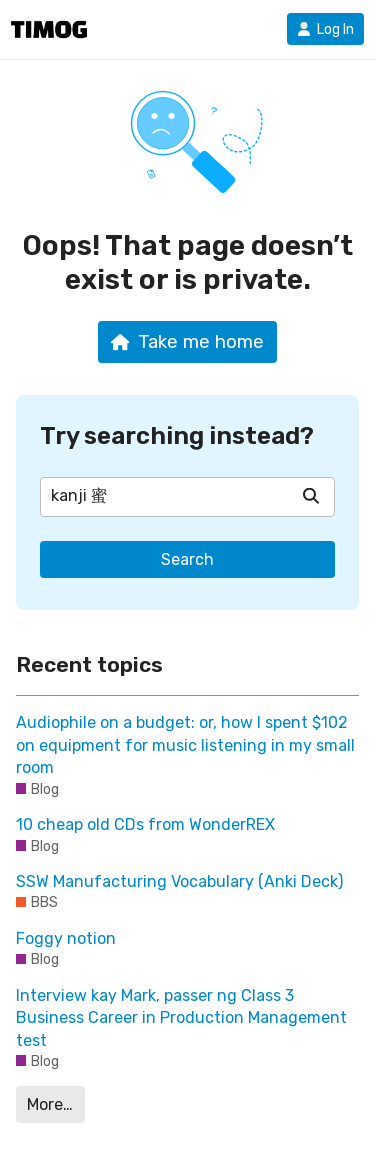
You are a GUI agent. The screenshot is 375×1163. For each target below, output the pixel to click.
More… (50, 1104)
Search (187, 559)
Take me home (187, 342)
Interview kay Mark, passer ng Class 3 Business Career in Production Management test (181, 1018)
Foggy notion (66, 938)
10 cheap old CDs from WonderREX (145, 824)
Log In (325, 29)
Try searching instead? (177, 435)
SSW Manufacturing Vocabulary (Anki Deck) (179, 881)
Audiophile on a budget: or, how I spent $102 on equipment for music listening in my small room (185, 745)
